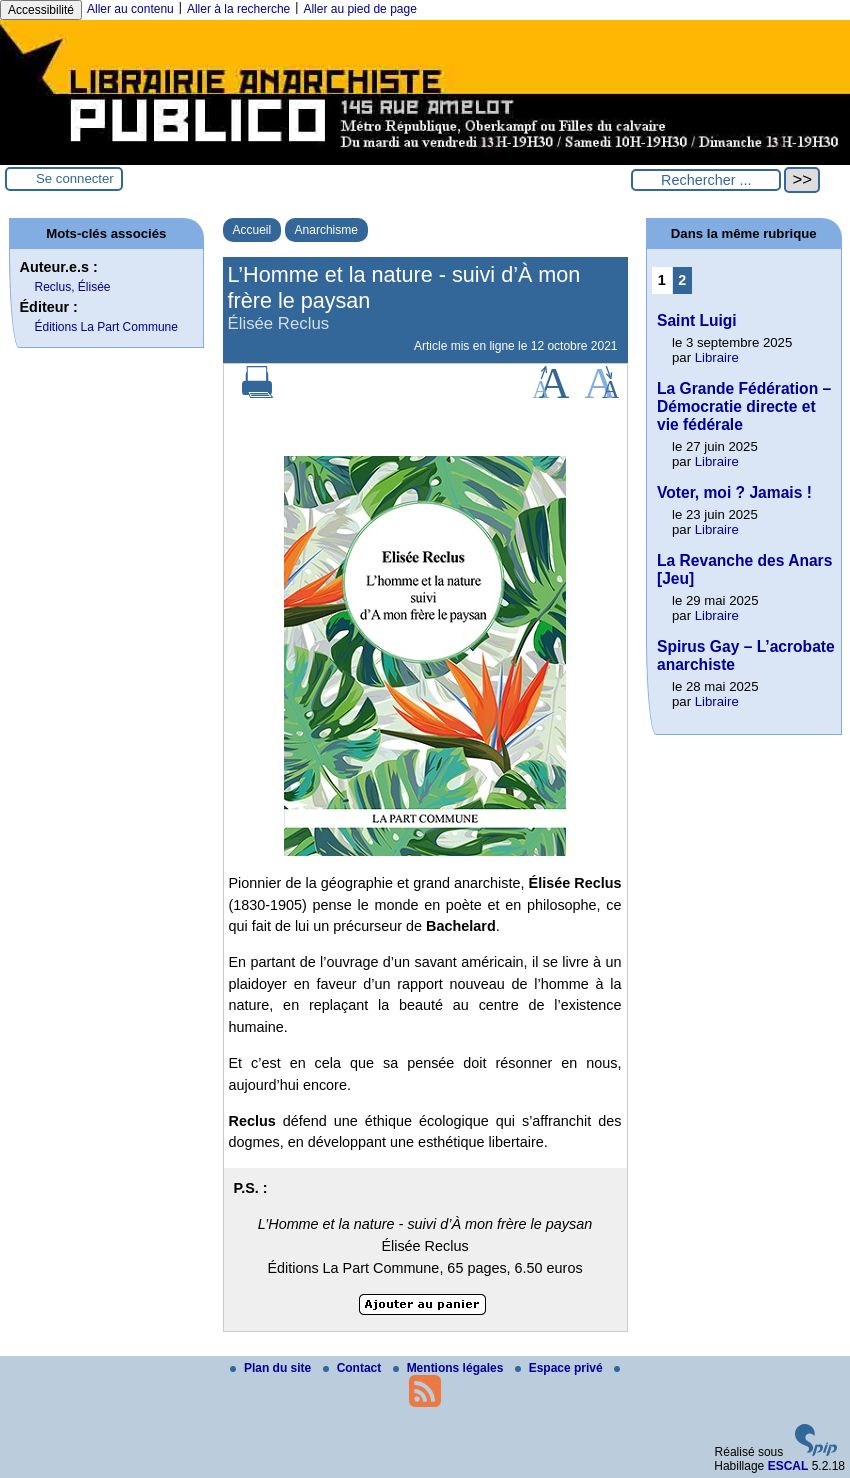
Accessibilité (41, 10)
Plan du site (272, 1368)
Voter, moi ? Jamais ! (734, 492)
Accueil (252, 230)
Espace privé (560, 1368)
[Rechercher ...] (706, 180)
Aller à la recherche (238, 9)
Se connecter (75, 178)
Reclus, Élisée (73, 287)
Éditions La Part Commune (106, 327)
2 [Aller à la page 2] (682, 280)
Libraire (717, 357)
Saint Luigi (697, 320)
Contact (354, 1368)
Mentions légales (450, 1368)
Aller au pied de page (359, 9)
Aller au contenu (130, 9)
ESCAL (788, 1466)
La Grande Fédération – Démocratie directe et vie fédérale (744, 406)
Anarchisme (326, 230)
